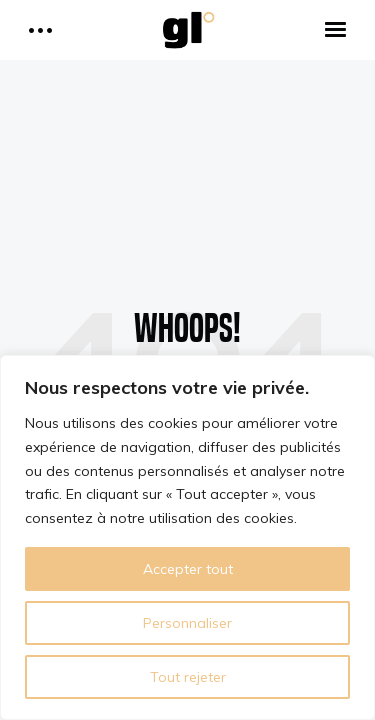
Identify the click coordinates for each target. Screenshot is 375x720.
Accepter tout (188, 569)
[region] (187, 537)
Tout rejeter (188, 677)
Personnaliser (187, 623)
